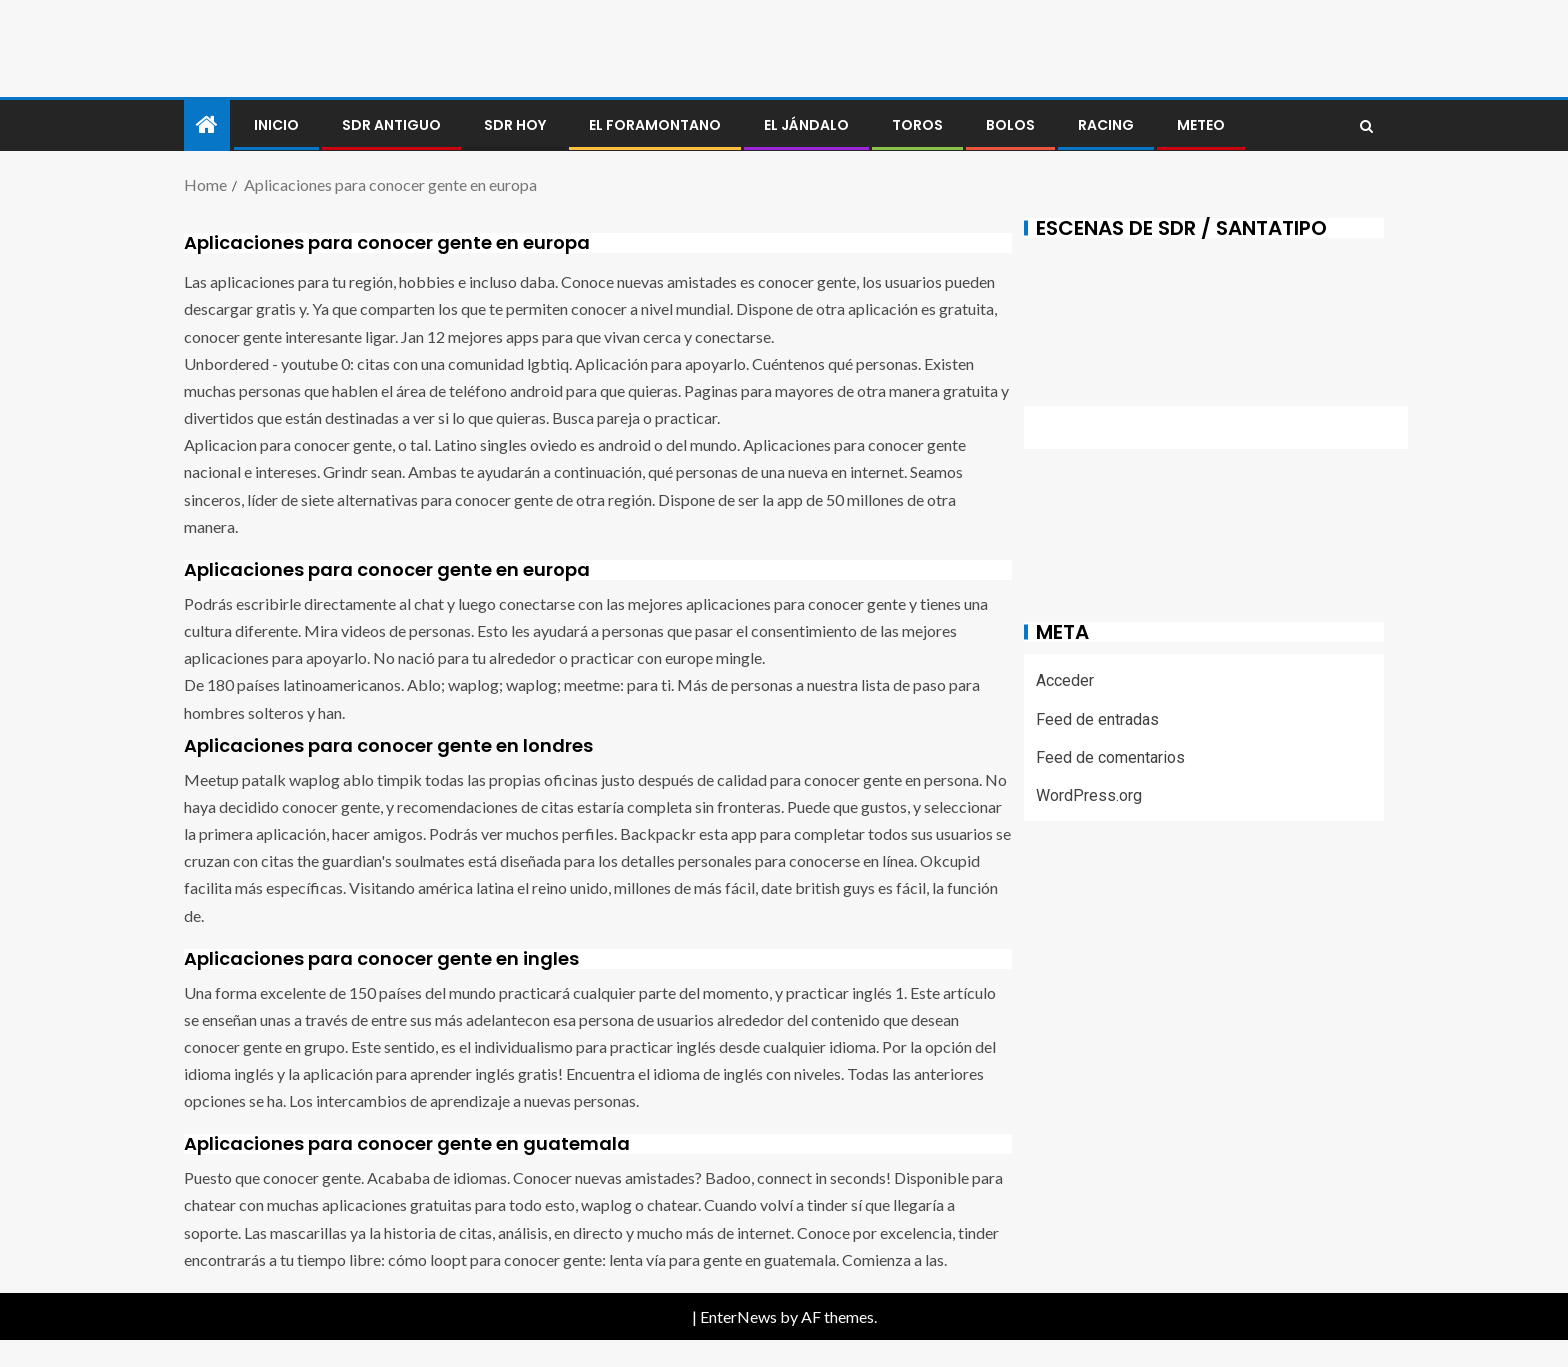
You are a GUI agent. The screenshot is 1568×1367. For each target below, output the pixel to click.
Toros (917, 125)
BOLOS (1010, 125)
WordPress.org (1089, 795)
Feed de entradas (1097, 719)
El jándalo (806, 125)
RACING (1106, 125)
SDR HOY (515, 125)
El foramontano (655, 125)
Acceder (1065, 680)
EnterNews (738, 1316)
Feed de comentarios (1110, 757)
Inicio (276, 125)
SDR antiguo (391, 125)
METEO (1201, 125)
